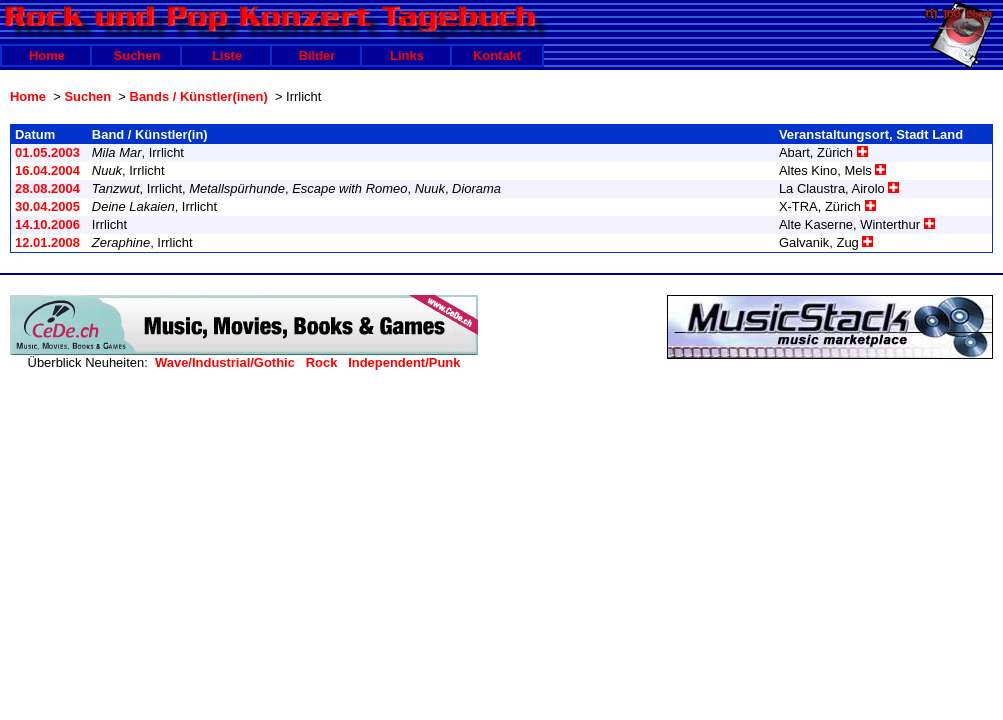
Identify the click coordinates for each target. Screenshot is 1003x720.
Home (47, 55)
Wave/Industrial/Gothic (225, 362)
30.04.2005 (47, 206)
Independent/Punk (404, 362)
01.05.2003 (47, 152)
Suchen (137, 55)
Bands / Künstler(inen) (199, 96)
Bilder (317, 55)
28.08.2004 (47, 188)
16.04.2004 (47, 170)
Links (407, 55)
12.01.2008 (47, 242)
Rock (322, 362)
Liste (227, 55)
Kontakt (497, 55)
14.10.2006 (47, 224)
